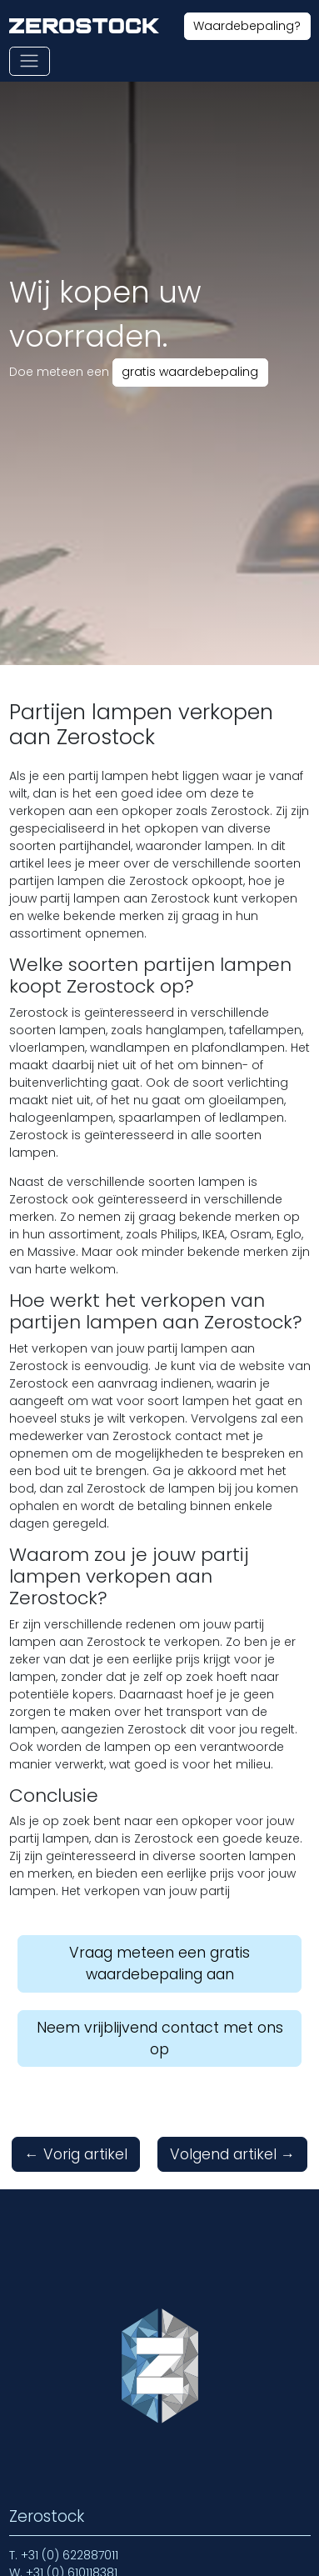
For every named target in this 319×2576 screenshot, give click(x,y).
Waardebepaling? (247, 26)
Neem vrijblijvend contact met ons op (160, 2038)
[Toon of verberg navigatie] (29, 61)
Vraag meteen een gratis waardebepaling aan (159, 1963)
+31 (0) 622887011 (69, 2555)
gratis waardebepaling (190, 371)
